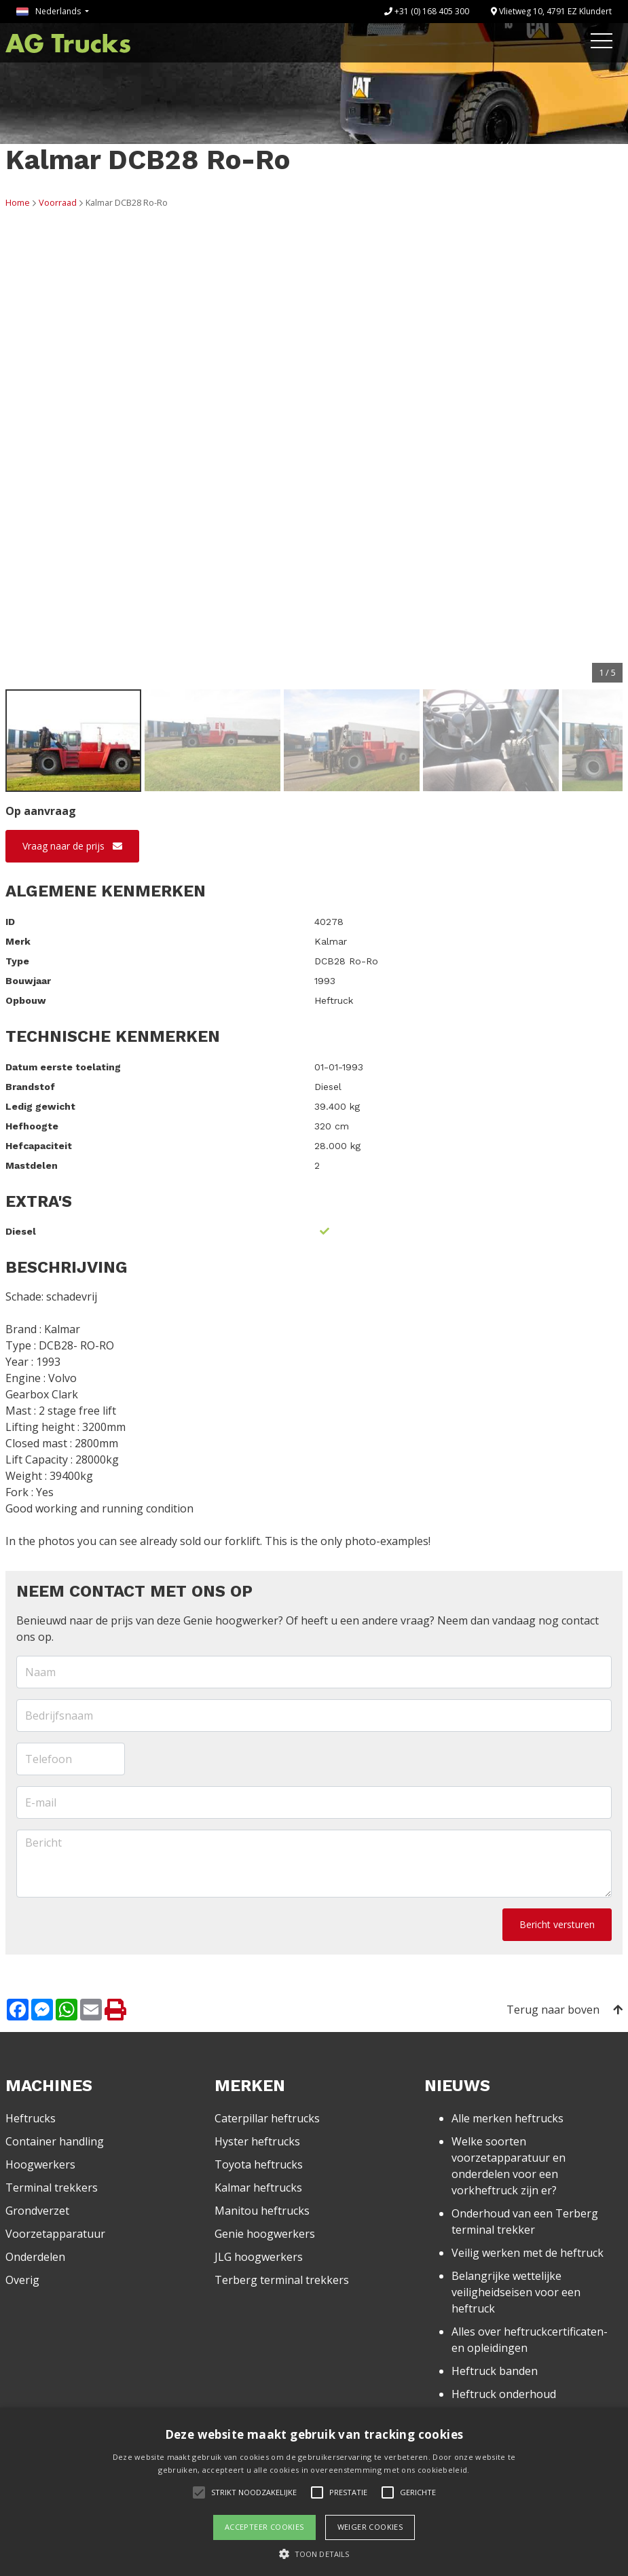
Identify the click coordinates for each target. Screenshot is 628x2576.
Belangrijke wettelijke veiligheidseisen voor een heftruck (515, 2292)
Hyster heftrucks (257, 2141)
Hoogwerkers (40, 2164)
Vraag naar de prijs (72, 845)
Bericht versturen (557, 1924)
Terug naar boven (564, 2009)
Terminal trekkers (51, 2187)
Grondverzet (37, 2210)
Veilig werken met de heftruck (527, 2252)
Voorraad (58, 202)
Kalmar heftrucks (258, 2187)
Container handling (54, 2141)
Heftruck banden (494, 2370)
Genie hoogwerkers (265, 2233)
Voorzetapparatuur (55, 2233)
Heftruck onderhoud (503, 2394)
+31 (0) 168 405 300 (426, 11)
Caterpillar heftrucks (267, 2118)
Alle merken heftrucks (507, 2118)
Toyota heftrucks (259, 2164)
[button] (314, 2553)
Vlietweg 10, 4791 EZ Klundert (551, 11)
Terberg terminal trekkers (282, 2279)
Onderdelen (35, 2256)
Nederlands (49, 11)
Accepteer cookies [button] (264, 2527)
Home (17, 202)
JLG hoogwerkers (259, 2256)
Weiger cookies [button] (370, 2527)
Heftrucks (30, 2118)
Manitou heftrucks (262, 2210)
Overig (22, 2279)
